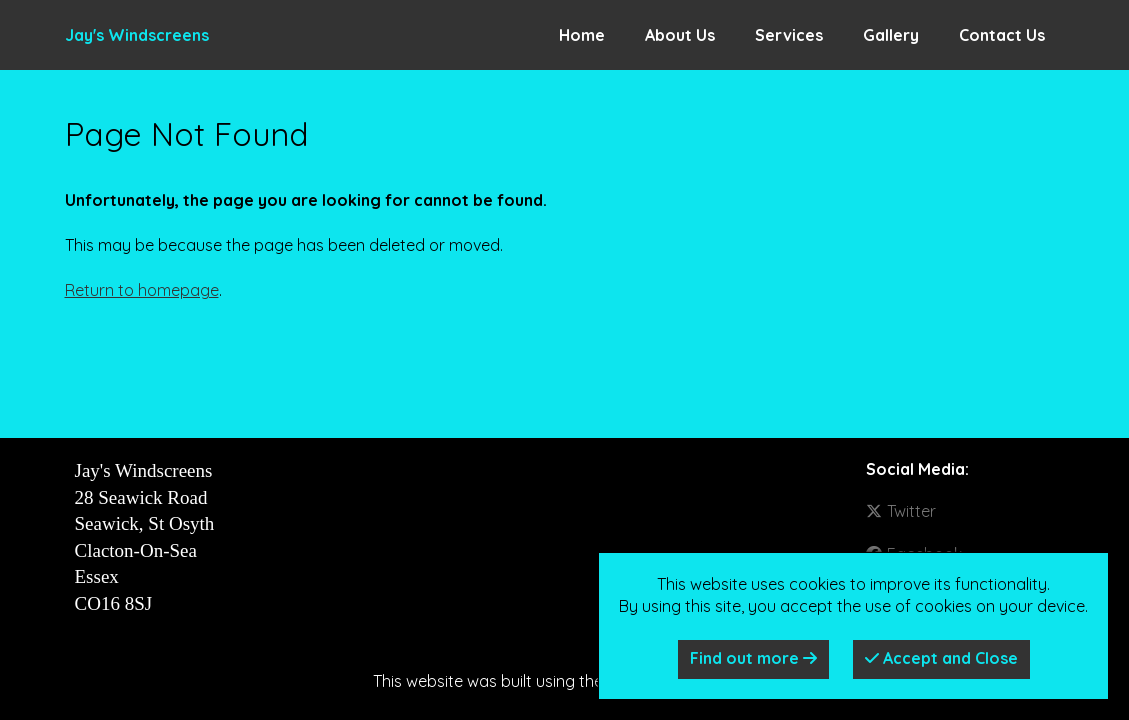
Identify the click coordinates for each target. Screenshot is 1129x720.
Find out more (753, 658)
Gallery (891, 35)
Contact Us (1002, 35)
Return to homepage (142, 290)
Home (582, 35)
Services (789, 35)
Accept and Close (941, 658)
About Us (680, 35)
